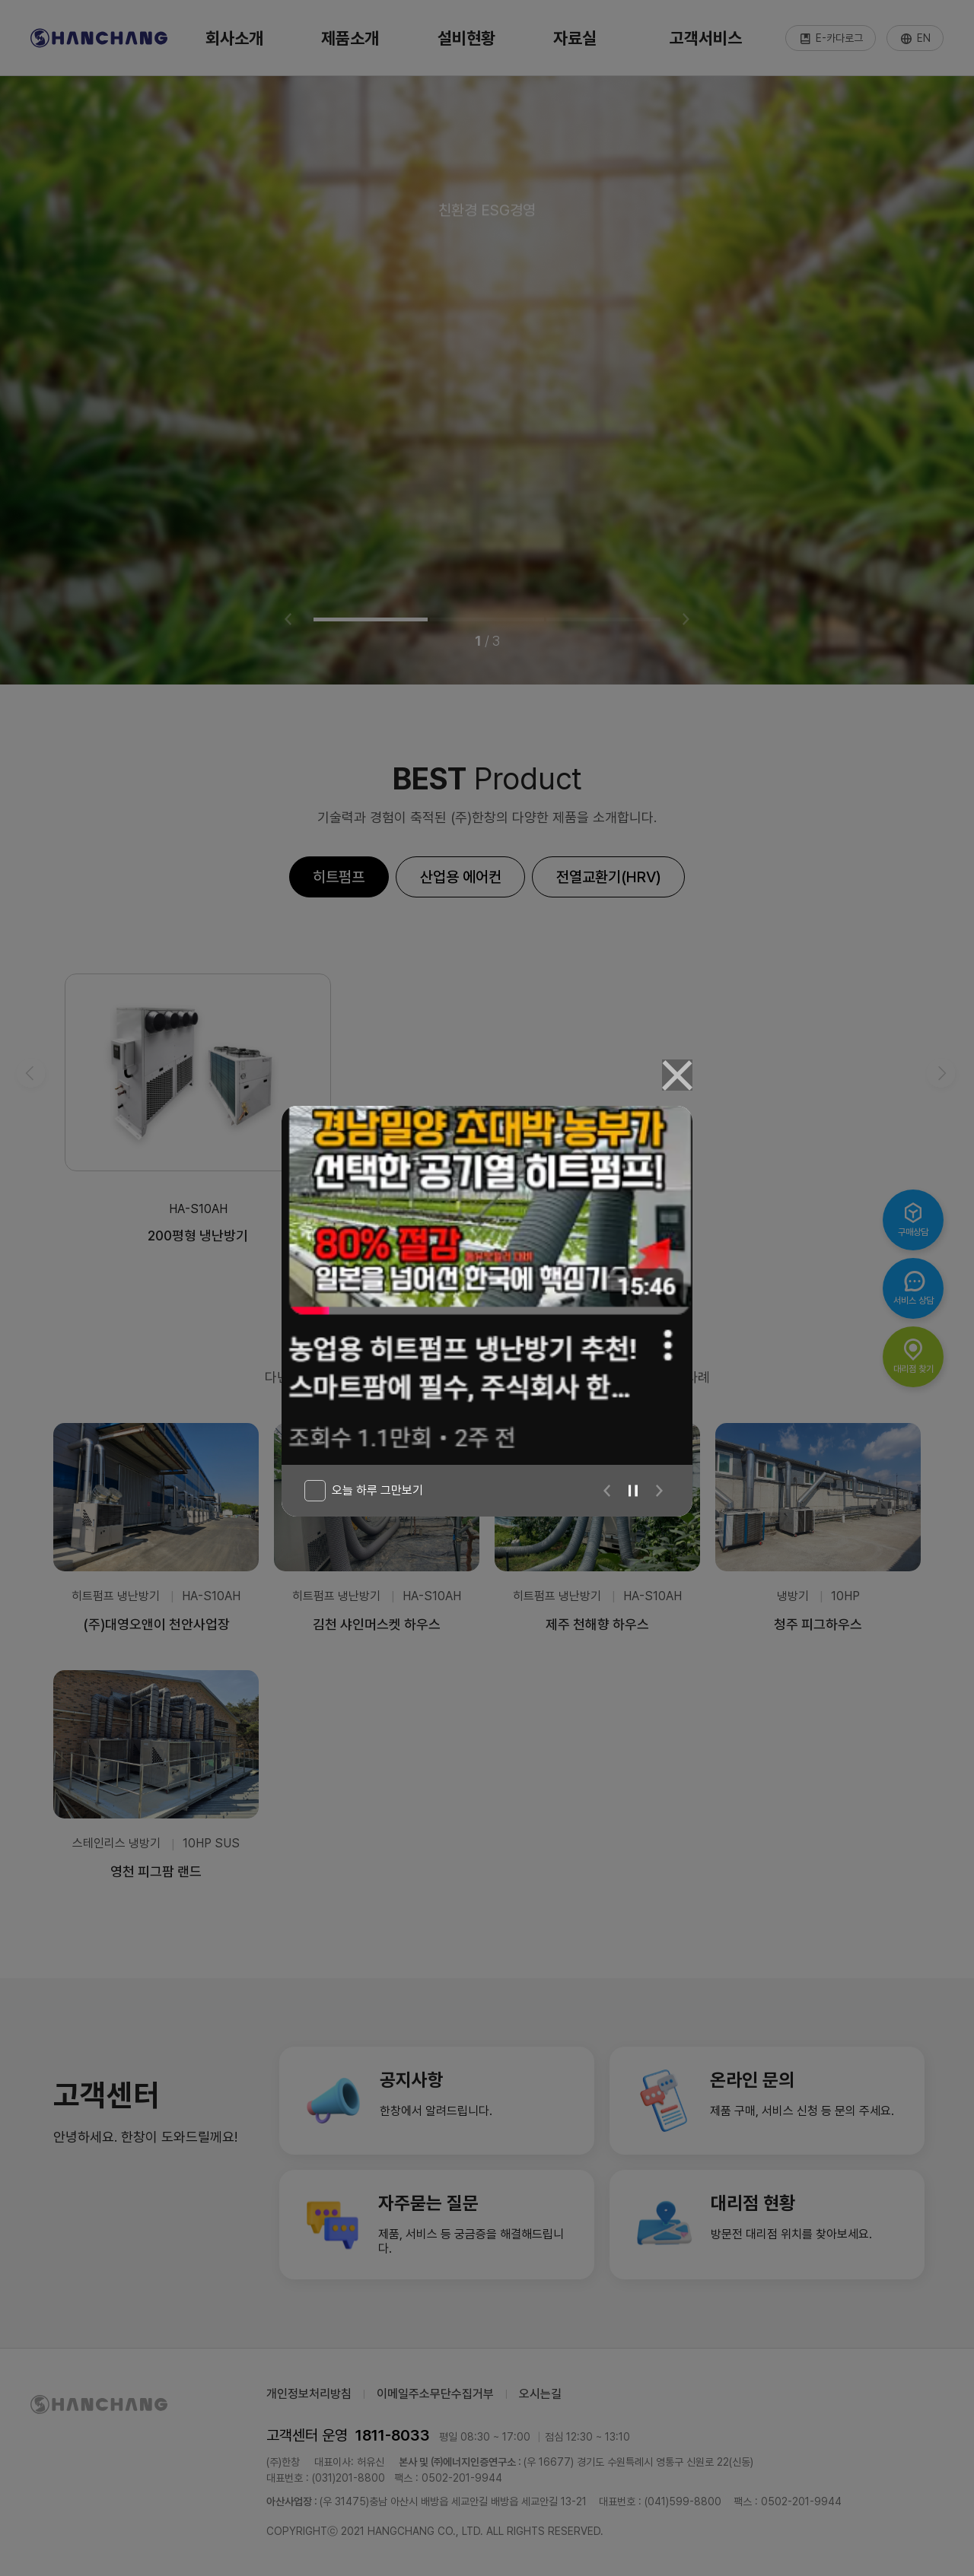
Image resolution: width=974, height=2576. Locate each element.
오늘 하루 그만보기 (377, 1490)
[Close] (677, 1075)
